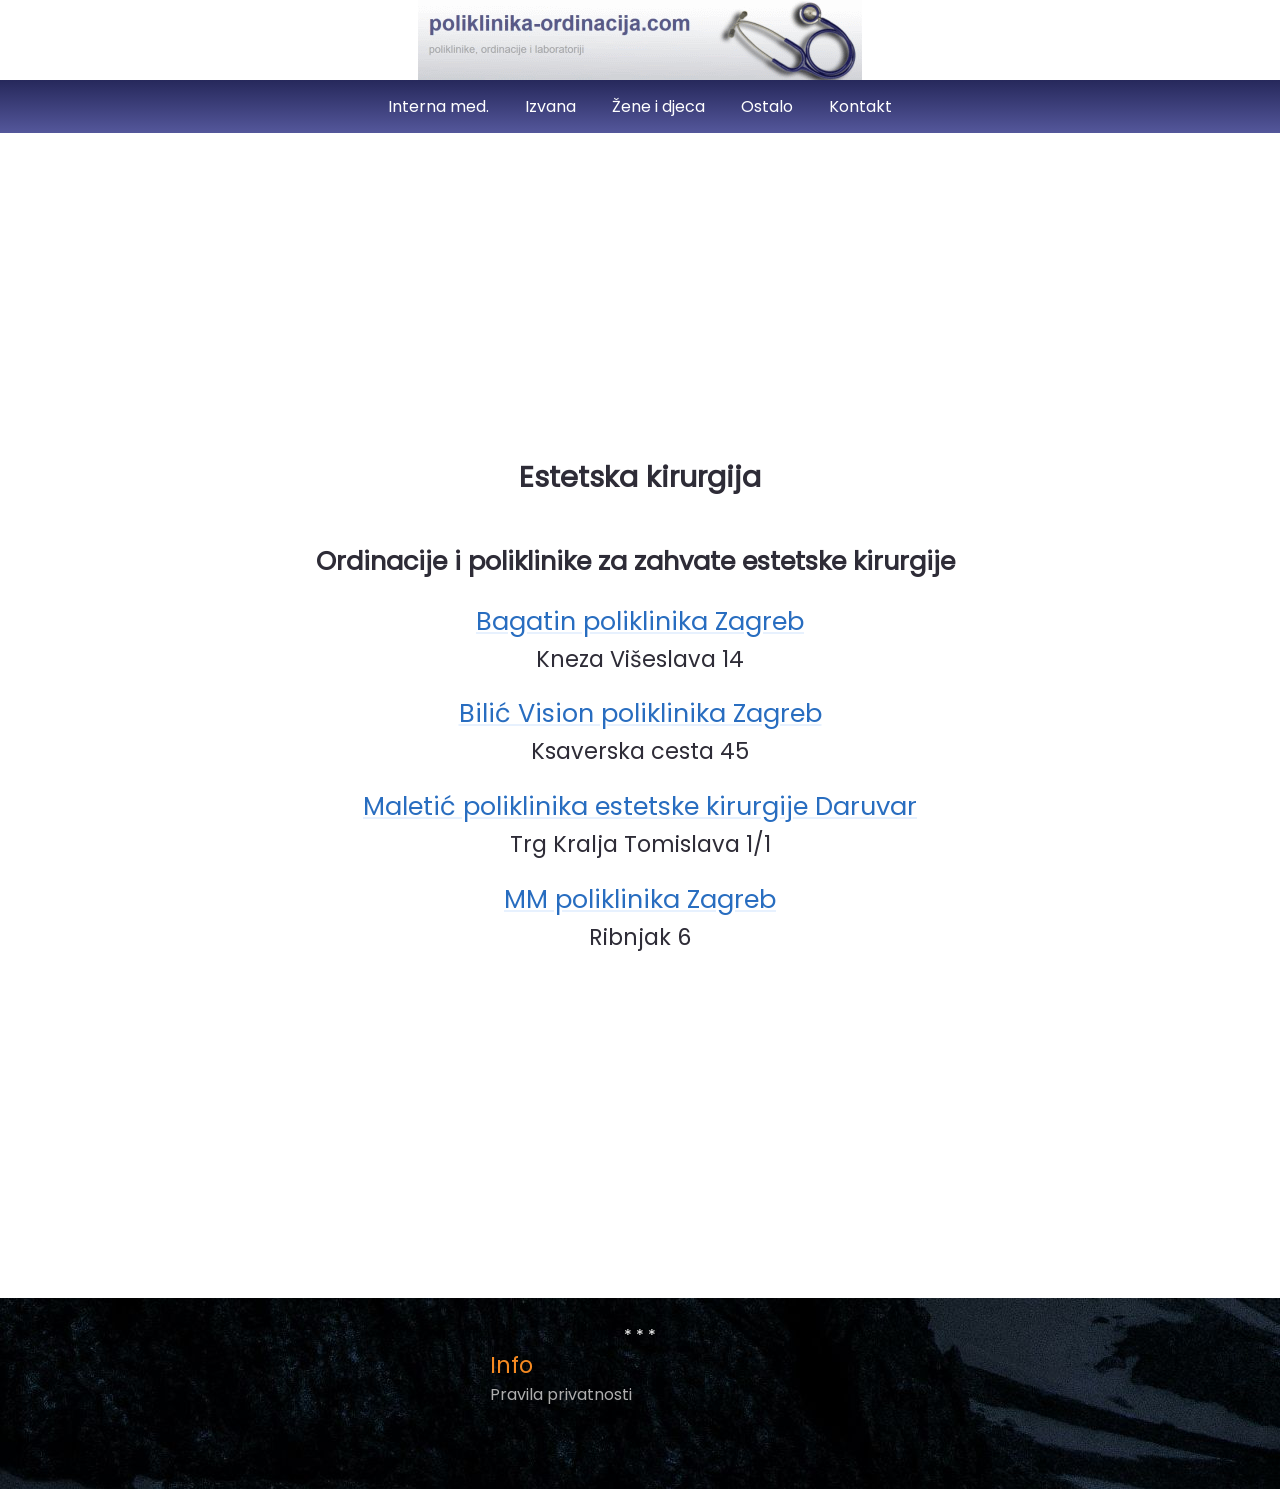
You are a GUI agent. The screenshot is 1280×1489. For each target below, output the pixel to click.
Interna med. (440, 106)
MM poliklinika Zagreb (640, 899)
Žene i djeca (660, 106)
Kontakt (860, 106)
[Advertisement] (640, 288)
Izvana (552, 106)
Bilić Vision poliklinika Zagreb (640, 713)
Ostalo (769, 106)
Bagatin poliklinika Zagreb (640, 621)
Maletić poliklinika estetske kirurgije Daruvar (640, 806)
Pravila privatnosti (561, 1394)
